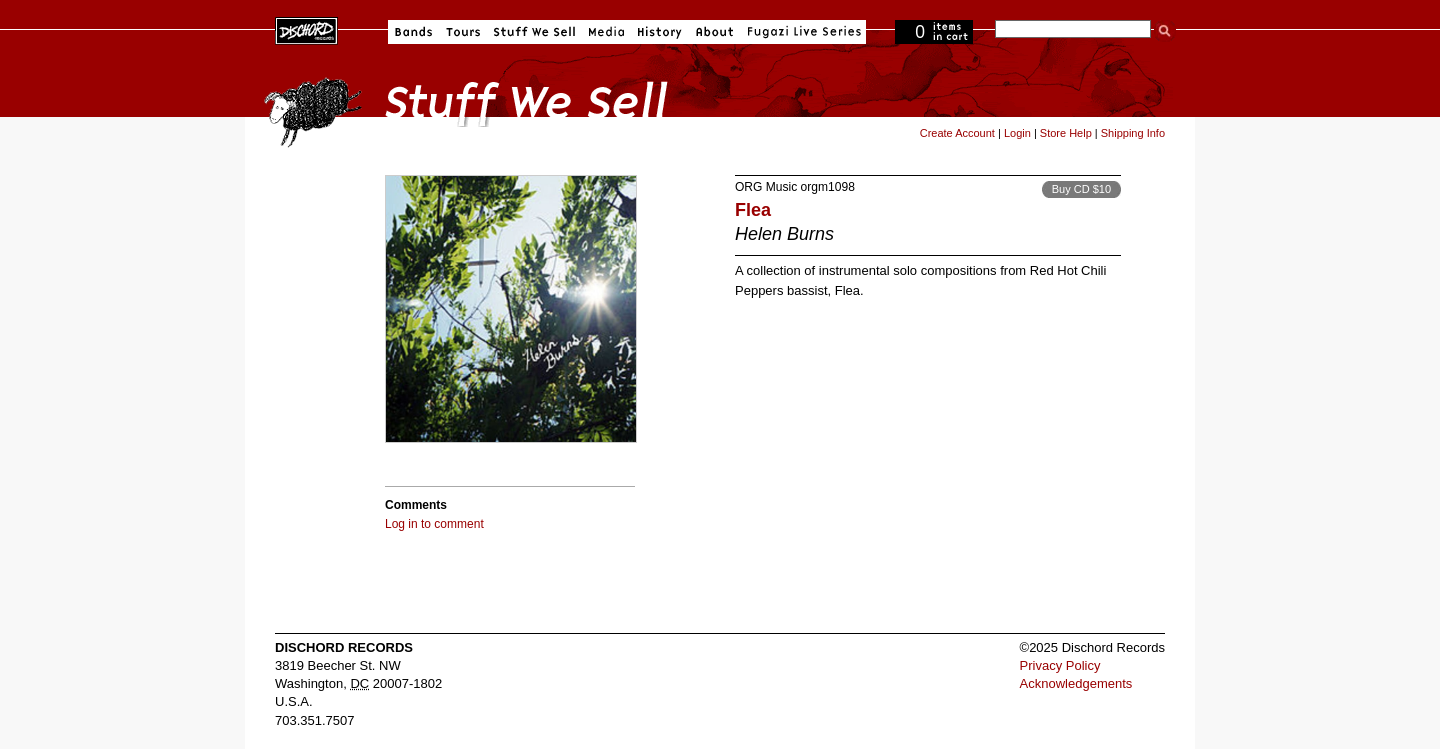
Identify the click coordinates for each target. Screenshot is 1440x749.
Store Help (1066, 133)
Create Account (957, 133)
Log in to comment (434, 524)
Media (606, 32)
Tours (463, 32)
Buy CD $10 (1081, 189)
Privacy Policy (1060, 665)
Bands (413, 32)
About (714, 32)
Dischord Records (306, 29)
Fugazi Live (802, 32)
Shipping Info (1133, 133)
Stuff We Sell (534, 32)
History (660, 32)
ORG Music (766, 187)
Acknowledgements (1076, 683)
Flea (753, 210)
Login (1017, 133)
